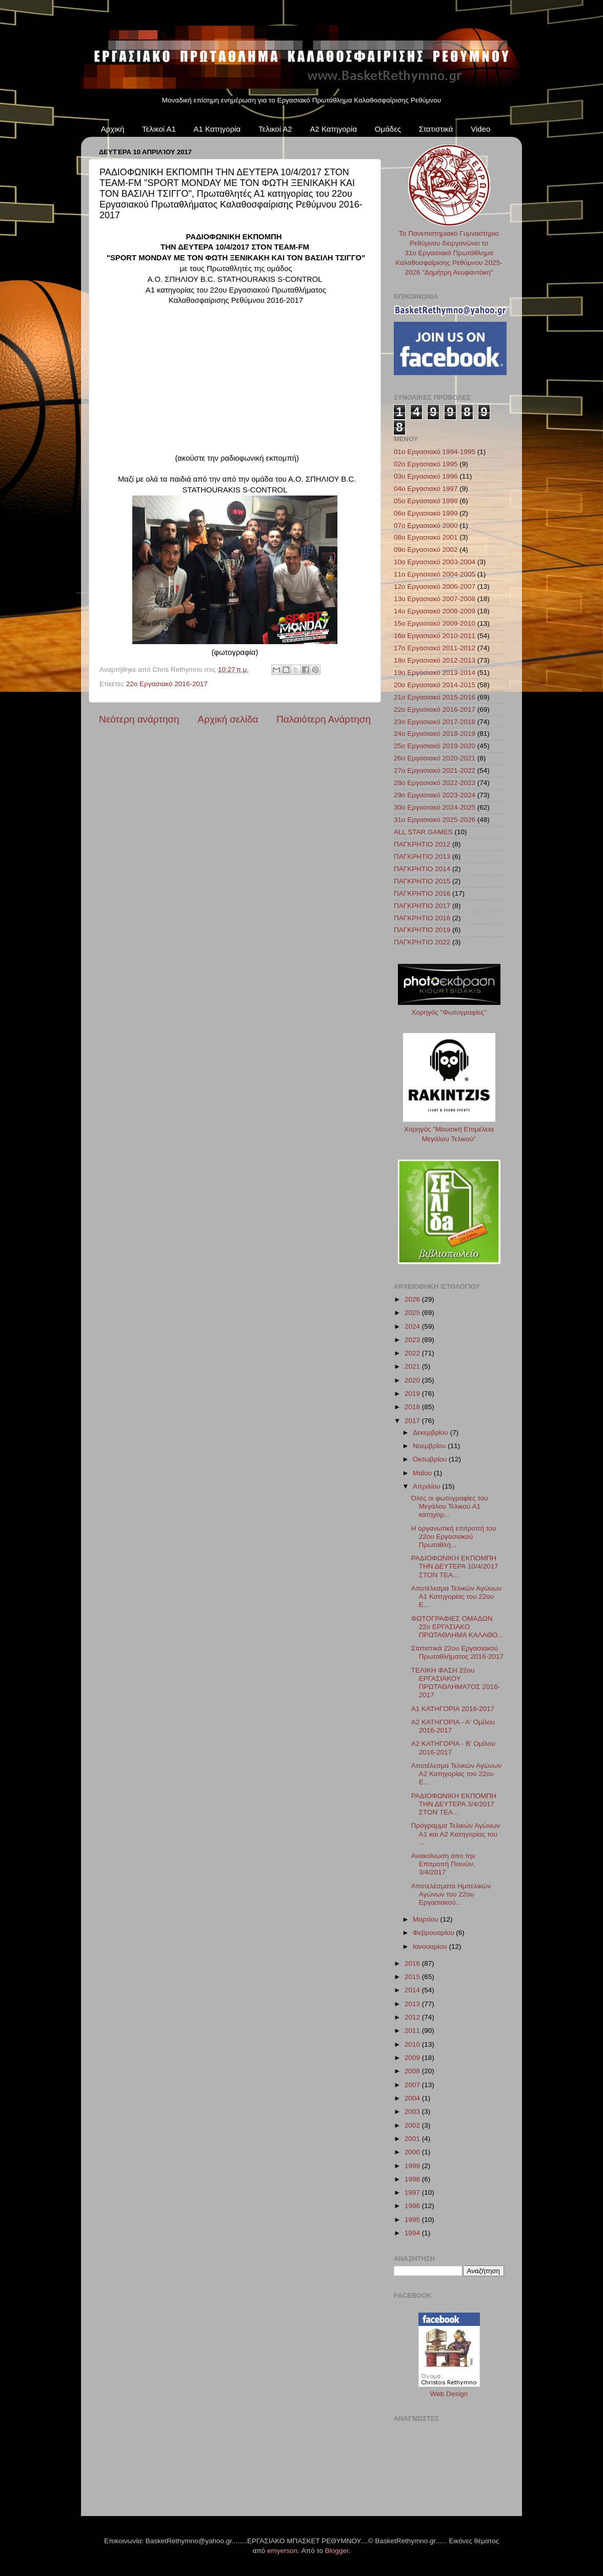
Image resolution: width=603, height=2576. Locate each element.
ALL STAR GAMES (423, 832)
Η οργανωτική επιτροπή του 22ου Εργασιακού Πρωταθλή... (453, 1536)
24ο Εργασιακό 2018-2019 (434, 733)
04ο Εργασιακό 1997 (426, 488)
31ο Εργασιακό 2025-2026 (434, 819)
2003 (413, 2111)
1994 (413, 2233)
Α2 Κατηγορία (333, 129)
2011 (413, 2030)
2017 (413, 1421)
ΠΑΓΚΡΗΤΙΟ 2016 (422, 893)
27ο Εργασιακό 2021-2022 (434, 770)
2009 (413, 2058)
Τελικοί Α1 (159, 129)
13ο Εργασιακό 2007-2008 (434, 599)
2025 (413, 1312)
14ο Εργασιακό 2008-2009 (434, 611)
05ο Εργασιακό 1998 (426, 501)
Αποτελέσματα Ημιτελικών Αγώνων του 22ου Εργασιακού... (451, 1894)
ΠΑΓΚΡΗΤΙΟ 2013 (422, 856)
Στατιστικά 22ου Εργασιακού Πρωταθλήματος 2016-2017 (457, 1652)
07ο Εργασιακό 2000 (426, 525)
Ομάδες (388, 129)
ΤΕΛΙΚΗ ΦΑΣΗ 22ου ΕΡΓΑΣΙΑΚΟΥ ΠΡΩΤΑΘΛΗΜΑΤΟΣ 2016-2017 (455, 1682)
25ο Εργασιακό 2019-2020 (434, 746)
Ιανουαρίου (431, 1946)
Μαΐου (423, 1473)
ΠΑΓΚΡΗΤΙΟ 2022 (422, 942)
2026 (413, 1299)
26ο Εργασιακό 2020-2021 (434, 758)
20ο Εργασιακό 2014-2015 (434, 685)
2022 (413, 1353)
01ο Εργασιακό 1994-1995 (434, 452)
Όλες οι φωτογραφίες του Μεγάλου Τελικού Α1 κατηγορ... (449, 1506)
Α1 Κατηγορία (217, 129)
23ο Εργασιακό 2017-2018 (434, 722)
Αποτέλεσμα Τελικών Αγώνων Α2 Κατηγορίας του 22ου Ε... (456, 1774)
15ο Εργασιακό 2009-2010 (434, 623)
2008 (413, 2071)
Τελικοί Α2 (275, 129)
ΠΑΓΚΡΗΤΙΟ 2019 (422, 930)
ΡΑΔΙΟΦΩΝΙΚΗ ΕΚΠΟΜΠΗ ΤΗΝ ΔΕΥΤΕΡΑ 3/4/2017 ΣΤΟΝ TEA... (453, 1804)
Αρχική (113, 129)
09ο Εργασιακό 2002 (426, 549)
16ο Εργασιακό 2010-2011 (434, 636)
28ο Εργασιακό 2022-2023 (434, 783)
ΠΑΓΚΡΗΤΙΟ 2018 (422, 918)
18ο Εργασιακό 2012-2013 (434, 660)
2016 (413, 1963)
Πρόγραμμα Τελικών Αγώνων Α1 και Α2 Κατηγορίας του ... (455, 1834)
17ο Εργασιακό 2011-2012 (434, 648)
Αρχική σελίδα (228, 719)
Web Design (449, 2394)
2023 (413, 1340)
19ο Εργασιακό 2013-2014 (434, 672)
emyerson (282, 2550)
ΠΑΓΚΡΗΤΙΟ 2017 (422, 906)
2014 (413, 1990)
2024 (413, 1326)
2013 (413, 2004)
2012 (413, 2017)
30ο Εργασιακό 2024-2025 (434, 807)
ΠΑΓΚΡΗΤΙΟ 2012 (422, 844)
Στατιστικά (436, 129)
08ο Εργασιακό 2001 (426, 537)
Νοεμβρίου (430, 1446)
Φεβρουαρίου (434, 1932)
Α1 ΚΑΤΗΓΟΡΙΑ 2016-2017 (453, 1709)
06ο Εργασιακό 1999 (426, 513)
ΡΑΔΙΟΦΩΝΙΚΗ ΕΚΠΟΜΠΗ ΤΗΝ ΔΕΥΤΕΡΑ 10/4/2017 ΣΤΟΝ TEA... (454, 1566)
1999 (413, 2166)
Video (480, 129)
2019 (413, 1393)
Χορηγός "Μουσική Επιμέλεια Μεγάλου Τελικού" (449, 1129)
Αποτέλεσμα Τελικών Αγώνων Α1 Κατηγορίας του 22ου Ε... (456, 1596)
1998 (413, 2179)
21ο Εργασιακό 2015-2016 (434, 697)
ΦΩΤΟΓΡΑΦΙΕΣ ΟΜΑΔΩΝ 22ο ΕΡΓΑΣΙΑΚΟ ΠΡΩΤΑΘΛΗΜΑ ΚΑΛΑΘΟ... (457, 1627)
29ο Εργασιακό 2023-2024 (434, 795)
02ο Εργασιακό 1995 (426, 464)
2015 (413, 1977)
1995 (413, 2219)
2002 (413, 2125)
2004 (413, 2098)
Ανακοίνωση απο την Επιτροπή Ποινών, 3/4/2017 (443, 1864)
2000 (413, 2152)
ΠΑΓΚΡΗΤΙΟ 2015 (422, 881)
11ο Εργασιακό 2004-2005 (434, 574)
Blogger (337, 2550)
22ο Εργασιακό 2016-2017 (167, 684)
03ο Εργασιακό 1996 (426, 476)
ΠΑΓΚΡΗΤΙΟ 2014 (422, 869)
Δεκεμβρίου (431, 1432)
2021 (413, 1366)
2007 (413, 2085)
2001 (413, 2138)
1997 (413, 2192)
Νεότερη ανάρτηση (139, 719)
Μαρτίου (426, 1919)
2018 (413, 1407)
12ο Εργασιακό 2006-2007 (434, 586)
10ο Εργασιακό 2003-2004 (434, 562)
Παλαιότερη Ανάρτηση (323, 719)
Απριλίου (427, 1486)
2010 (413, 2044)
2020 (413, 1380)
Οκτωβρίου (431, 1459)
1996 (413, 2206)
